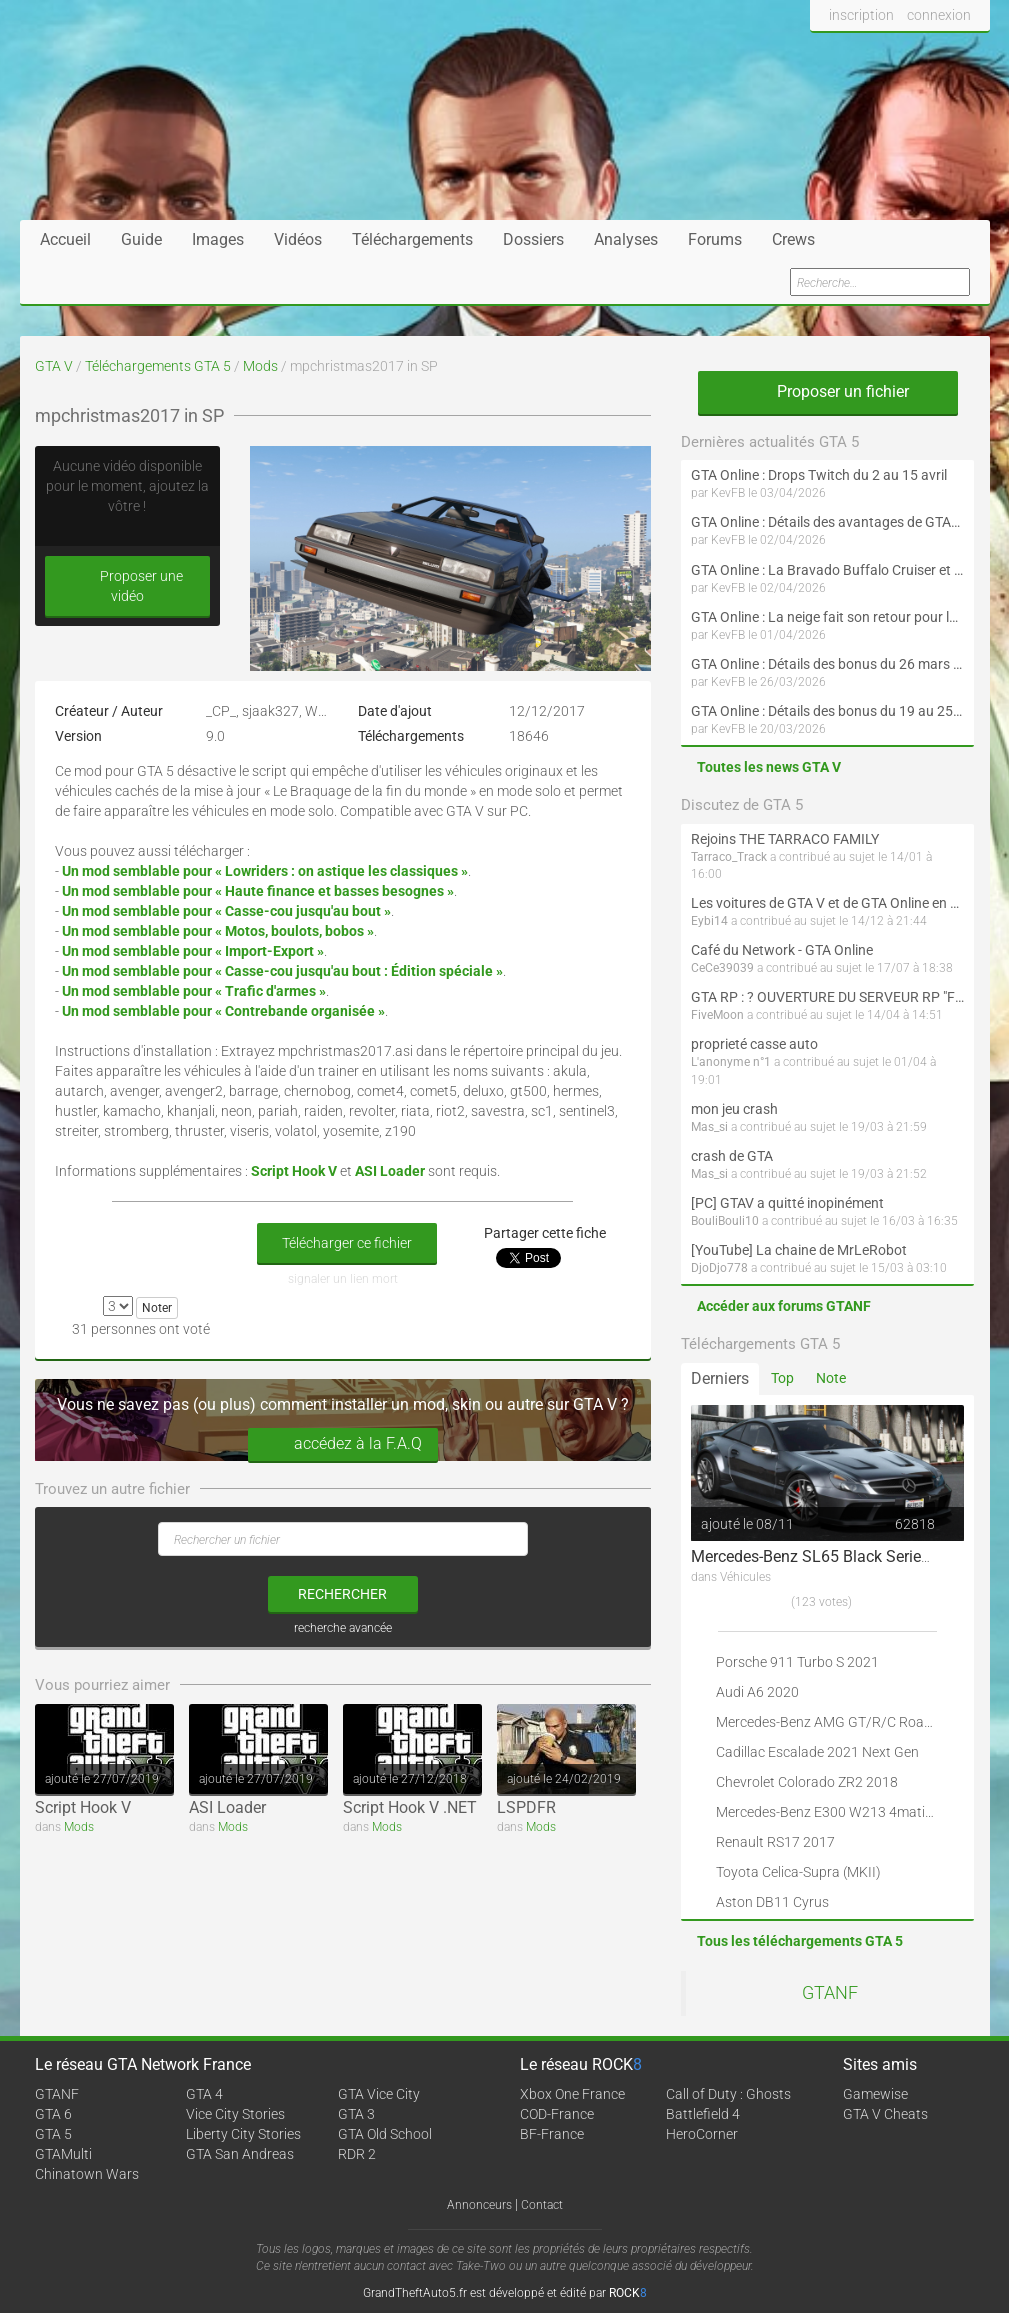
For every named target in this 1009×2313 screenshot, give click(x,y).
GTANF (830, 1993)
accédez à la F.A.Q (343, 1444)
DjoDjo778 (719, 1268)
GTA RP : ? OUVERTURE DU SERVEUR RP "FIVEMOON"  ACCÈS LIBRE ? (827, 997)
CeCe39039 (722, 968)
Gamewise (875, 2094)
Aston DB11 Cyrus (772, 1902)
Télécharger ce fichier (347, 1243)
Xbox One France (572, 2094)
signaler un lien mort (343, 1279)
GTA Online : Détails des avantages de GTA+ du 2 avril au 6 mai (827, 522)
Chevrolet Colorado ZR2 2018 (807, 1782)
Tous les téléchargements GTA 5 (800, 1941)
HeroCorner (702, 2134)
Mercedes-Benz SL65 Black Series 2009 (830, 1556)
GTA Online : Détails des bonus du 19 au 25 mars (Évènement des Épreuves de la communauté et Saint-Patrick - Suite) (827, 711)
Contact (542, 2205)
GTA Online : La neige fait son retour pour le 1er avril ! (827, 617)
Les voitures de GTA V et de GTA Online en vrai (827, 903)
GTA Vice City (379, 2094)
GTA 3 (356, 2114)
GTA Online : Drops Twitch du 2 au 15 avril (819, 475)
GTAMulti (63, 2154)
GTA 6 (53, 2114)
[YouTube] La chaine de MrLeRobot (799, 1250)
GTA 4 (204, 2094)
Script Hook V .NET (410, 1807)
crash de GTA (732, 1156)
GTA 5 (53, 2134)
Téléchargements (412, 239)
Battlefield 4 (703, 2114)
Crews (793, 239)
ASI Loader (227, 1807)
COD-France (557, 2114)
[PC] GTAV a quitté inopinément (787, 1203)
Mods (260, 366)
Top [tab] (782, 1378)
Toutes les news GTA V (769, 767)
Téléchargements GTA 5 (158, 366)
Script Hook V (83, 1807)
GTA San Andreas (240, 2154)
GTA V (54, 366)
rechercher (342, 1594)
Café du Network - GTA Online (782, 950)
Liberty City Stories (243, 2134)
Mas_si (709, 1127)
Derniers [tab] (720, 1378)
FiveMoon (717, 1015)
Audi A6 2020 (757, 1692)
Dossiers (533, 239)
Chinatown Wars (87, 2174)
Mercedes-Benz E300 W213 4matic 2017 (841, 1812)
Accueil (65, 239)
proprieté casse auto (754, 1044)
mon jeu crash (734, 1109)
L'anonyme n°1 (731, 1062)
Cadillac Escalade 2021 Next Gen (817, 1752)
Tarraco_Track (729, 857)
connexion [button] (939, 15)
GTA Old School (385, 2134)
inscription (861, 15)
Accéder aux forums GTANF (784, 1306)
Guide (141, 239)
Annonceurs (479, 2205)
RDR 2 (357, 2154)
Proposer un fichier (828, 391)
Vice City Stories (235, 2114)
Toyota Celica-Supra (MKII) (798, 1872)
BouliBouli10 (725, 1221)
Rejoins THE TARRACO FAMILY (785, 839)
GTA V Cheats (885, 2114)
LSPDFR (526, 1807)
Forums (715, 239)
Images (218, 239)
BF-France (552, 2134)
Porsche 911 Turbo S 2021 (797, 1662)
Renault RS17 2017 (775, 1842)
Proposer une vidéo (127, 586)
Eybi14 (709, 921)
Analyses (626, 239)
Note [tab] (831, 1378)
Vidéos (298, 239)
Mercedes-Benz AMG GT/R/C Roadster (836, 1722)
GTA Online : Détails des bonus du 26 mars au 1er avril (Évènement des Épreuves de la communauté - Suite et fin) (827, 664)
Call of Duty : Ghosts (728, 2094)
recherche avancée (343, 1628)
